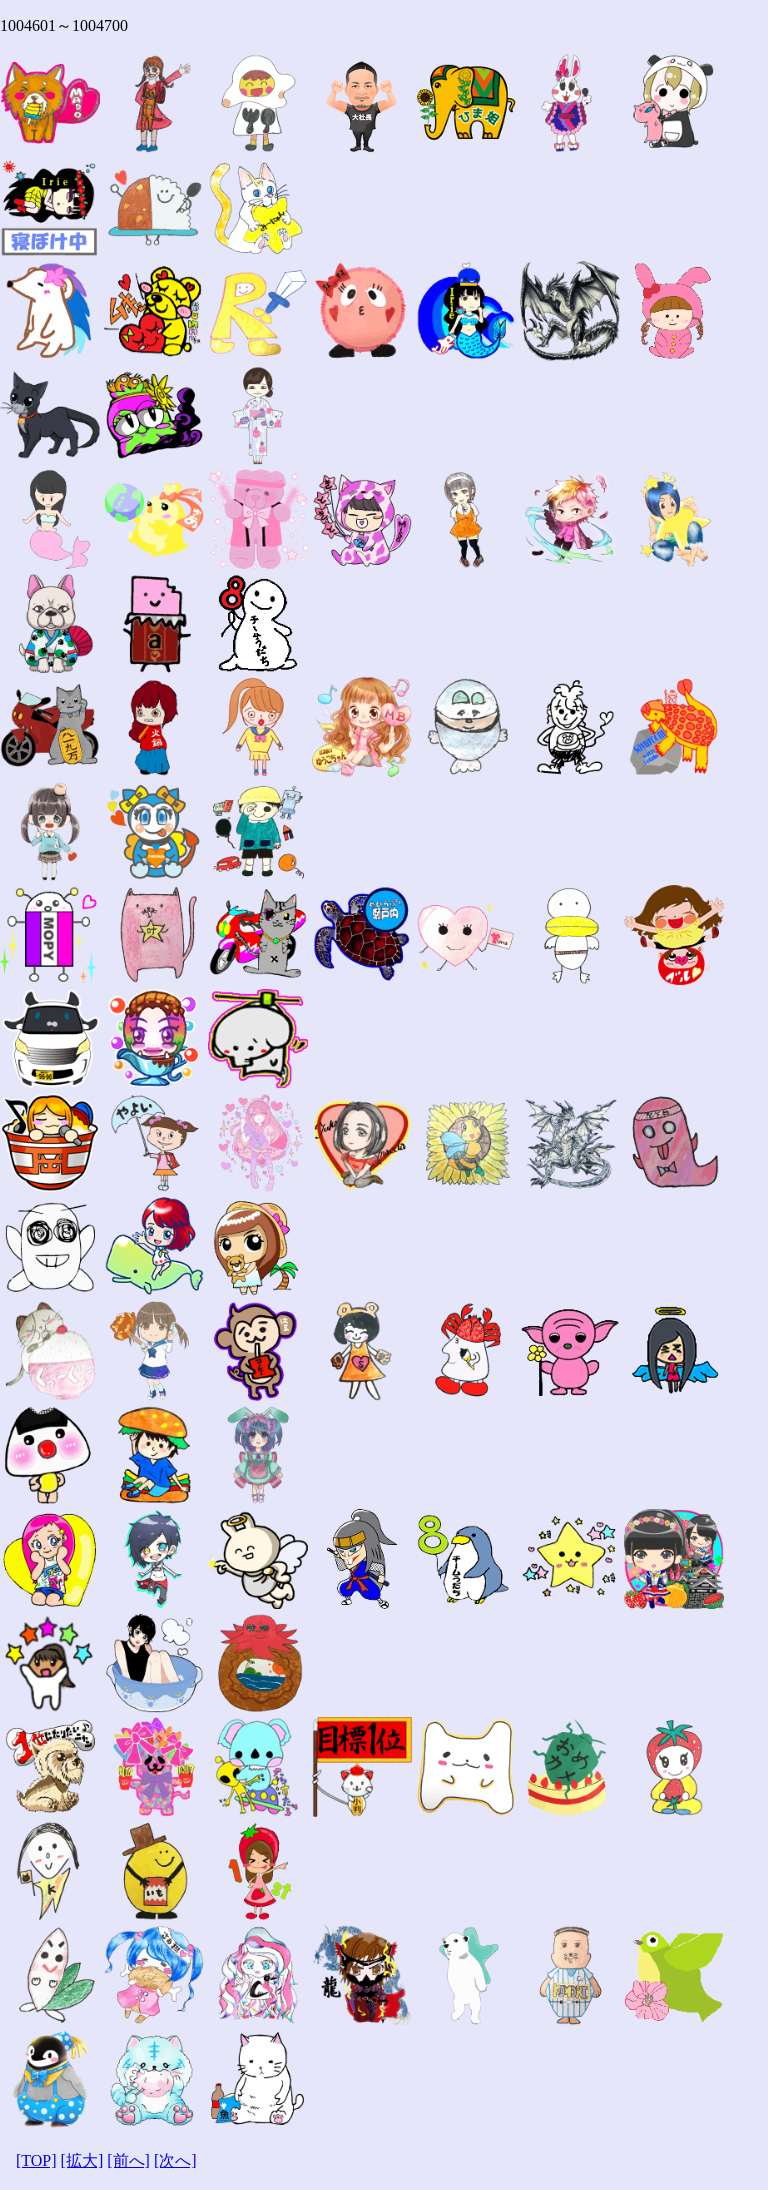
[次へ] (175, 2160)
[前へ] (128, 2160)
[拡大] (82, 2160)
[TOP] (36, 2160)
